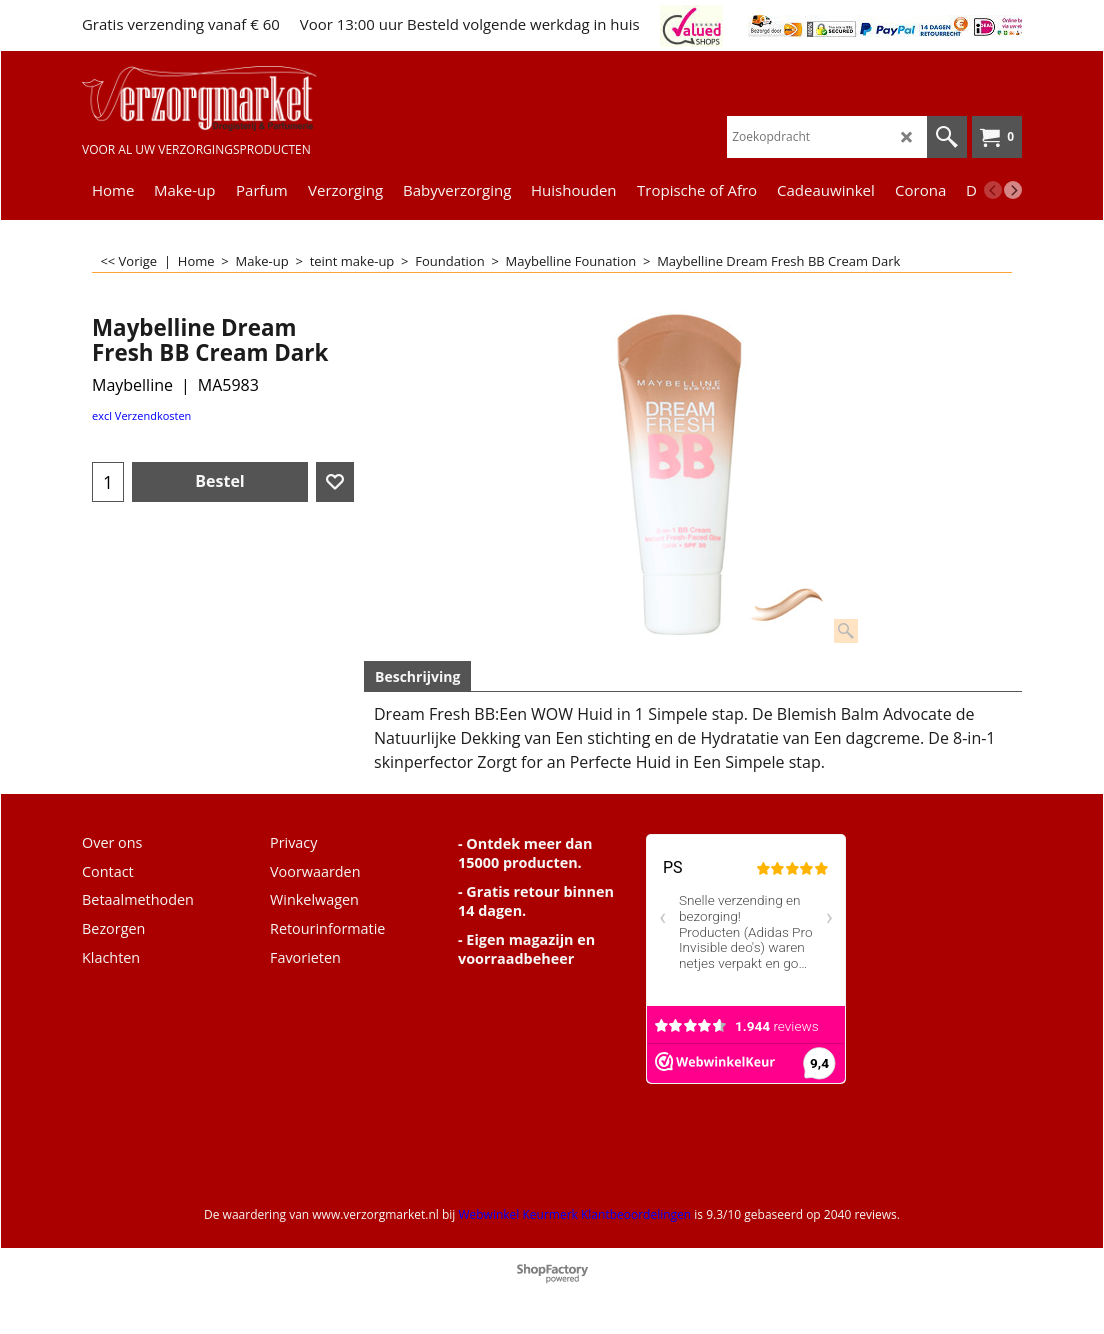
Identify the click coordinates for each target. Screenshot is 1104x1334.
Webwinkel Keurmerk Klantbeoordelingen (574, 1214)
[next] (1013, 190)
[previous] (993, 190)
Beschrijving (417, 676)
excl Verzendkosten (141, 415)
